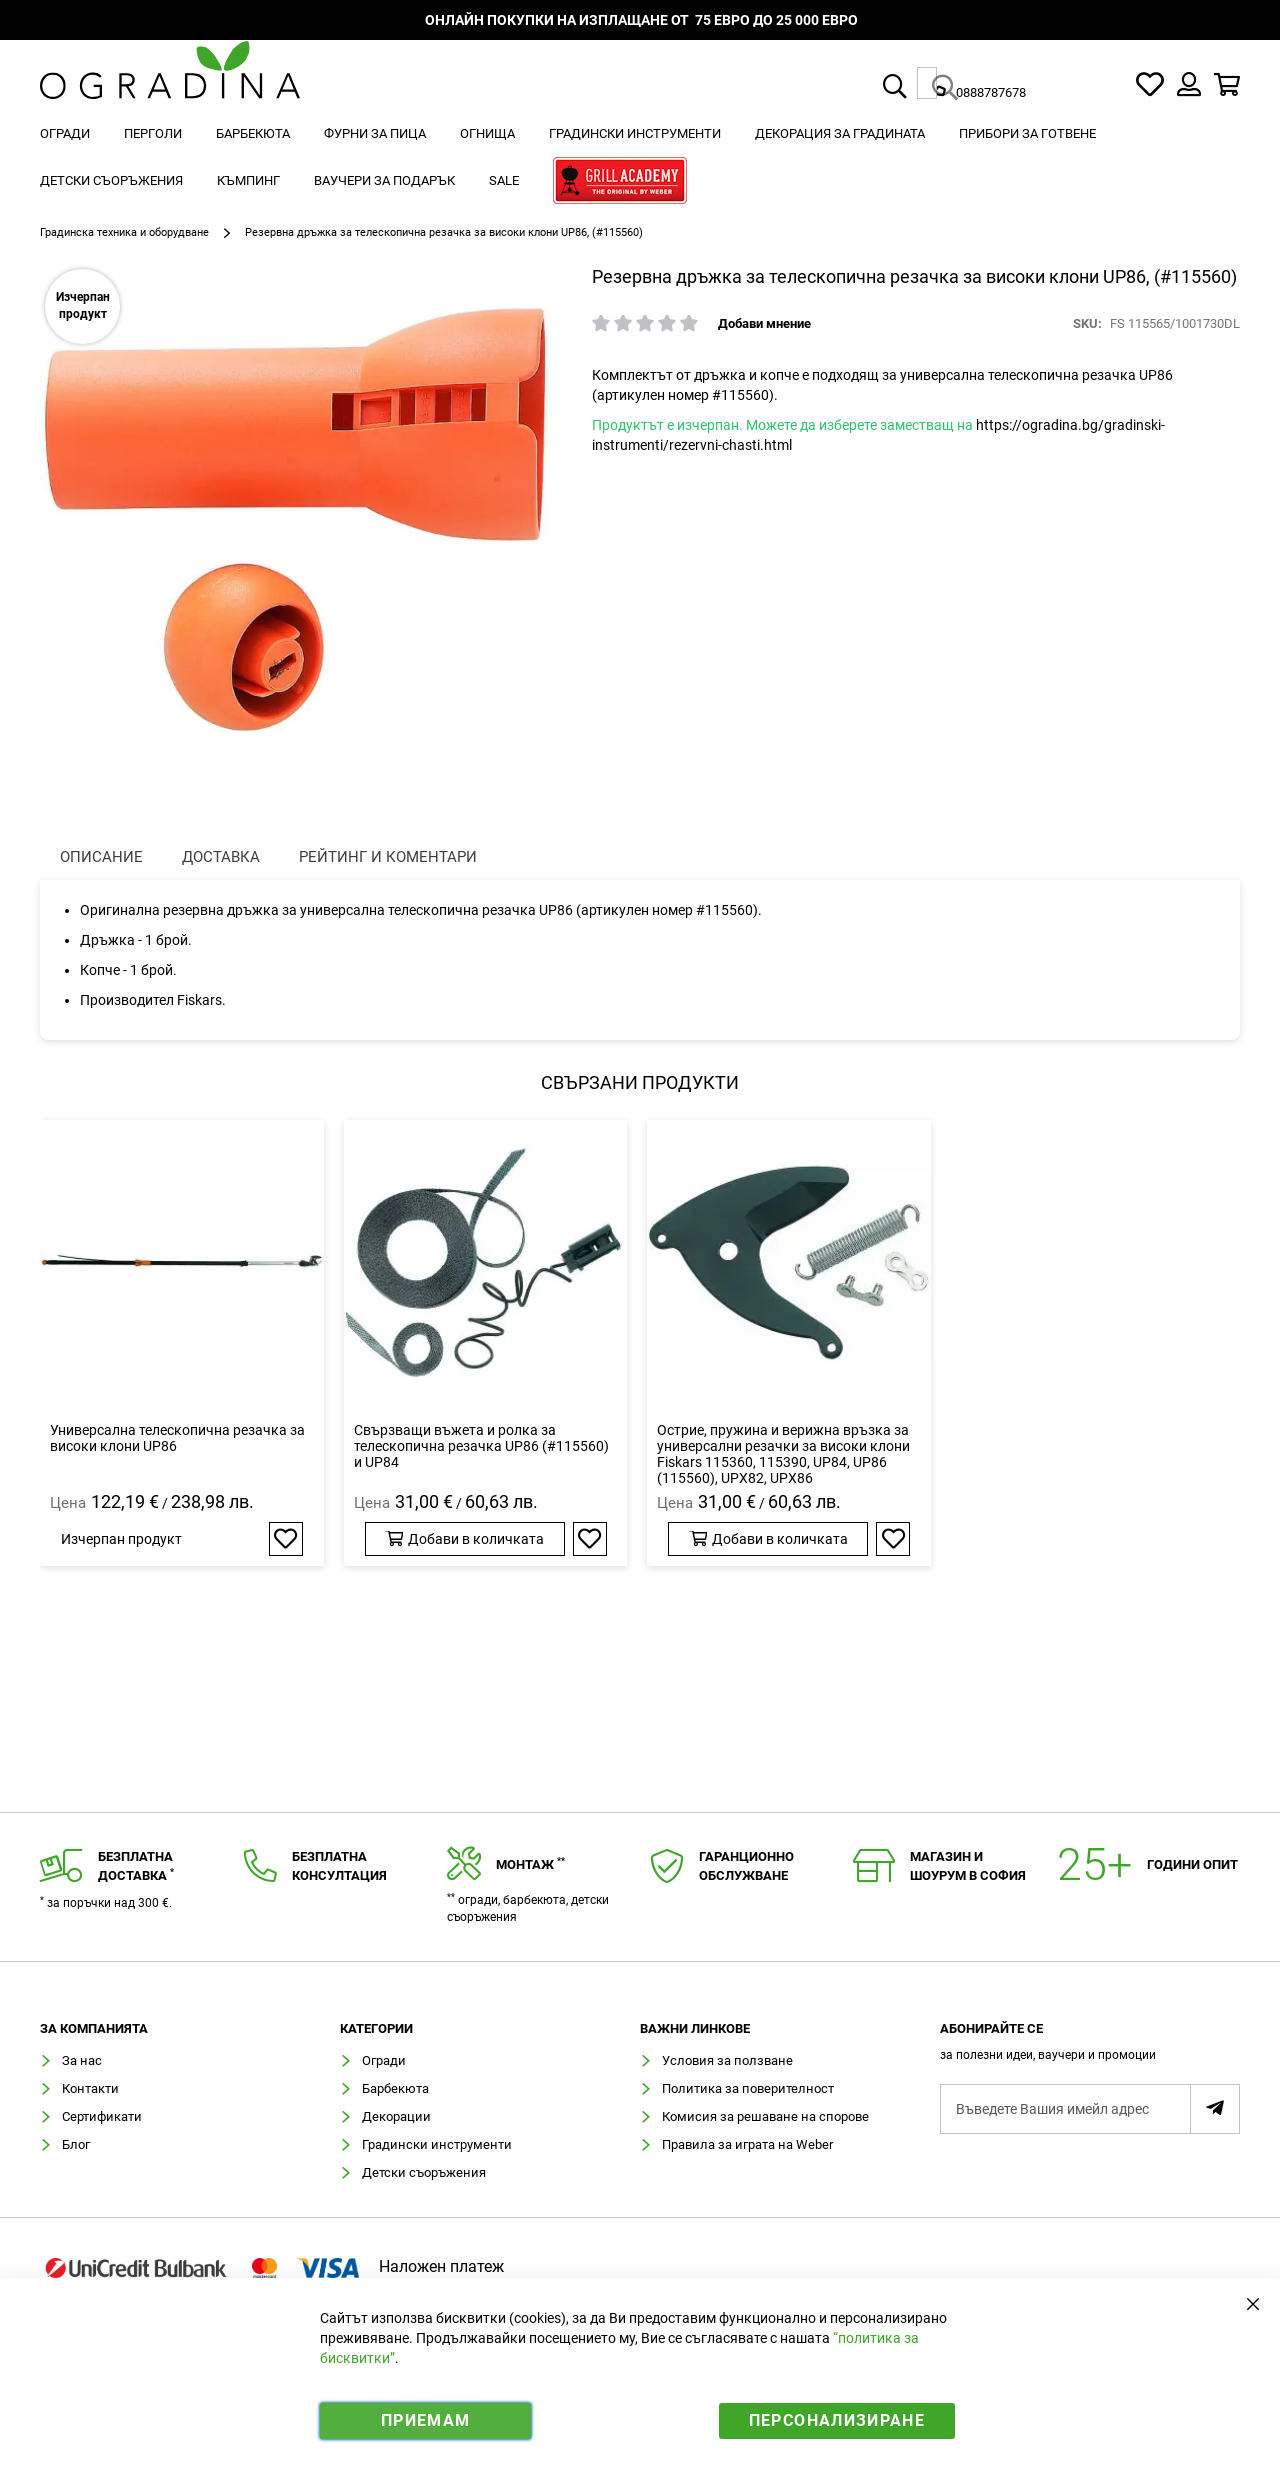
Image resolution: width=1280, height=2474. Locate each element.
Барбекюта (395, 2088)
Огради (384, 2060)
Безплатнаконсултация (339, 1866)
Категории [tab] (376, 2029)
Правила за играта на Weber (747, 2144)
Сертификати (102, 2116)
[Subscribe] (1215, 2109)
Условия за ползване (727, 2060)
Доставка (221, 857)
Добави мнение (764, 323)
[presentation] (101, 857)
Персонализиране (837, 2420)
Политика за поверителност (748, 2088)
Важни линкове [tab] (695, 2029)
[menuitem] (65, 133)
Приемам (425, 2420)
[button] (286, 1539)
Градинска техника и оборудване (124, 232)
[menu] (640, 160)
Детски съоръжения (424, 2172)
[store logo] (170, 84)
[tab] (1090, 2047)
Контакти (90, 2088)
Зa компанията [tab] (94, 2029)
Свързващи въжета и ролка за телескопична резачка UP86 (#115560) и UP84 (481, 1446)
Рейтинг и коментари (388, 857)
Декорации (396, 2116)
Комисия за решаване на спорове (765, 2116)
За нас (82, 2060)
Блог (76, 2144)
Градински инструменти (437, 2144)
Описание (101, 857)
